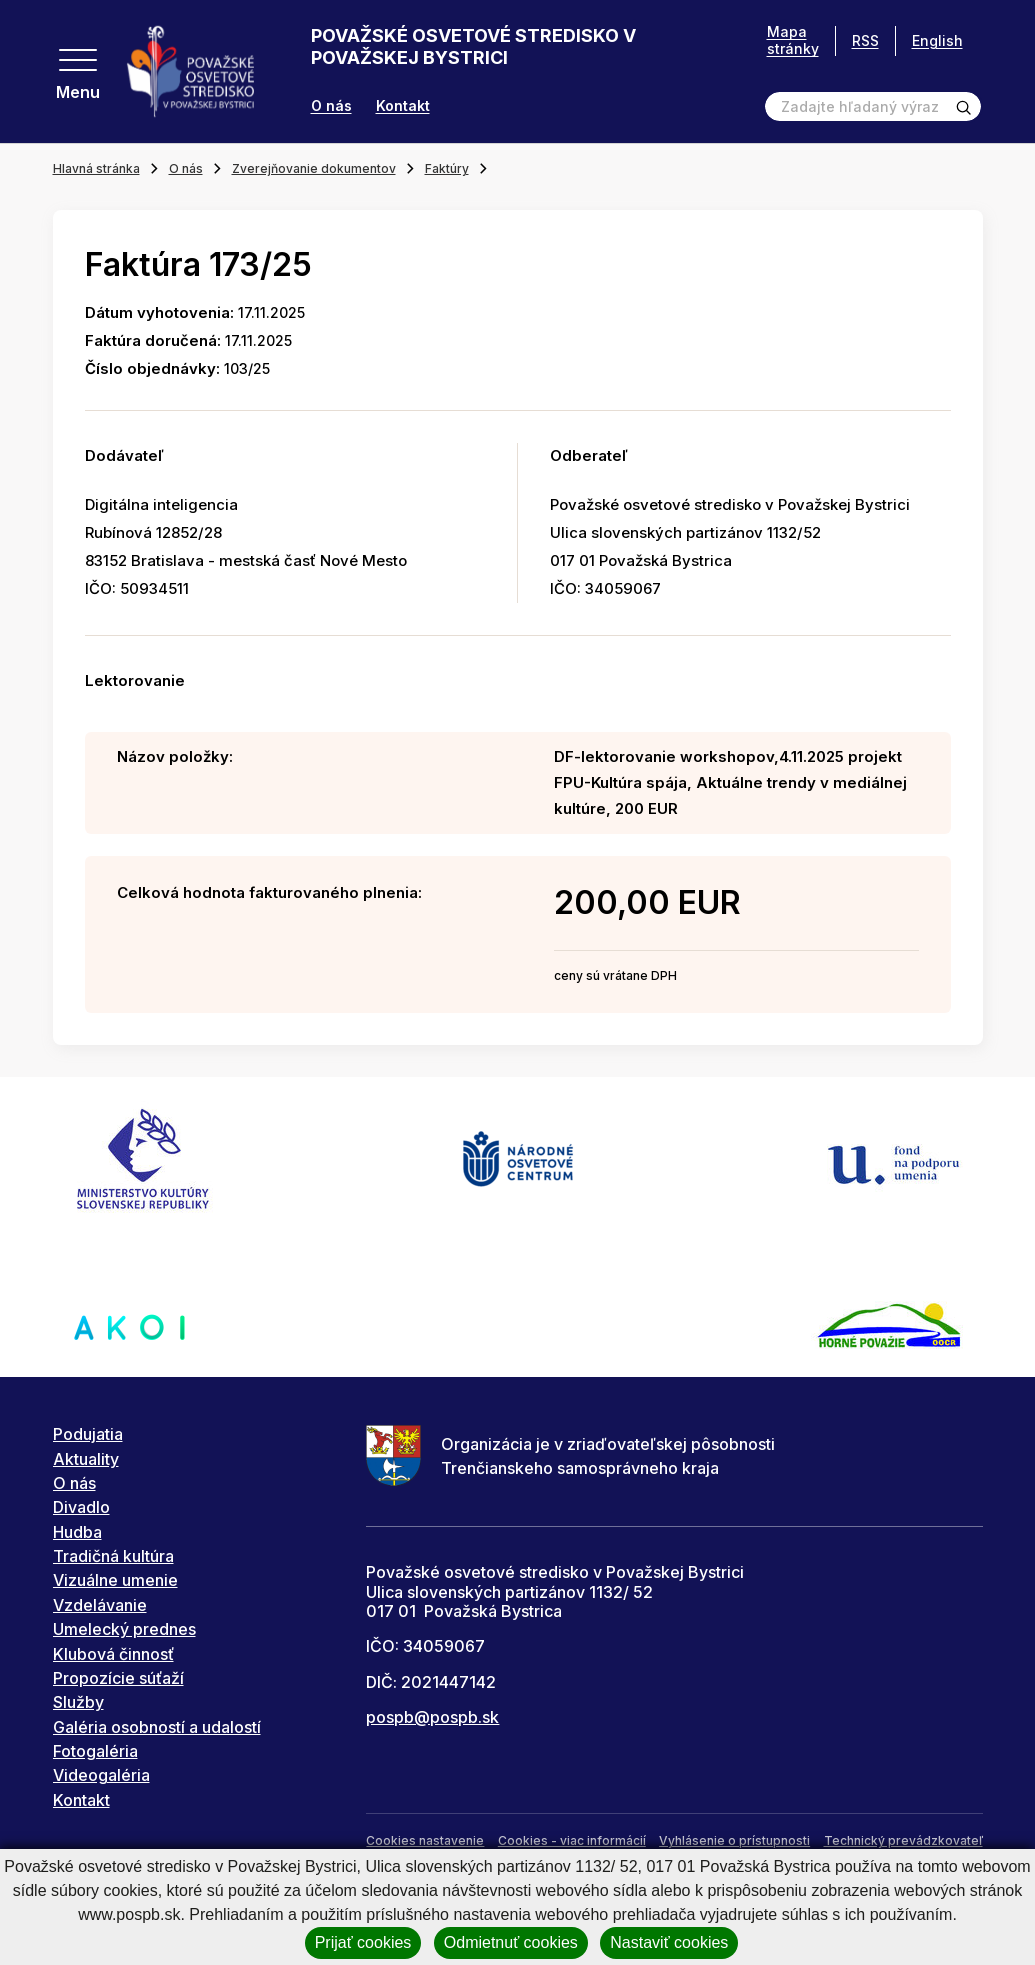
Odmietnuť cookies (511, 1942)
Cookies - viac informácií (572, 1840)
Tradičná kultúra (113, 1556)
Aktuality (86, 1459)
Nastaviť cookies (669, 1942)
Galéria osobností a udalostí (157, 1727)
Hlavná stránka (96, 168)
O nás (331, 106)
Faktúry (447, 168)
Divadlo (81, 1507)
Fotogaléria (95, 1751)
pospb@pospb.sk (432, 1717)
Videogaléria (101, 1775)
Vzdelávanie (100, 1605)
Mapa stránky (793, 40)
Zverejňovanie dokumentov (314, 168)
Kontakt (403, 106)
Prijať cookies (363, 1942)
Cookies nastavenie (425, 1840)
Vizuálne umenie (115, 1580)
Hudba (77, 1532)
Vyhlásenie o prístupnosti (734, 1840)
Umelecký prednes (124, 1629)
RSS (865, 40)
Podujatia (88, 1434)
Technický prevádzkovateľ (903, 1840)
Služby (78, 1702)
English (937, 40)
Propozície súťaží (118, 1678)
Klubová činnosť (113, 1654)
